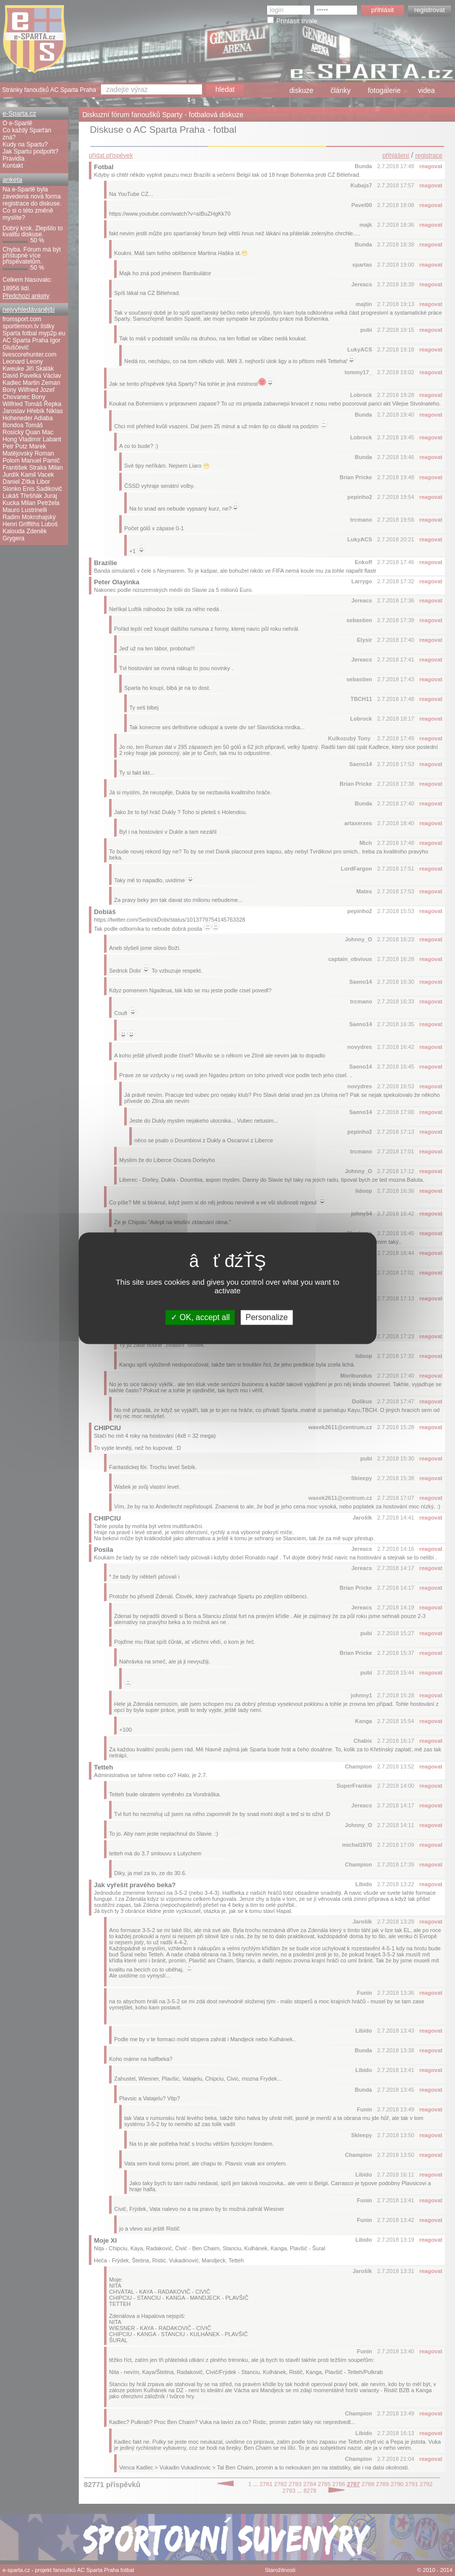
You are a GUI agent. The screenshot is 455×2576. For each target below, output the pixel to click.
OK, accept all (200, 1317)
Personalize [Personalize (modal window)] (266, 1317)
